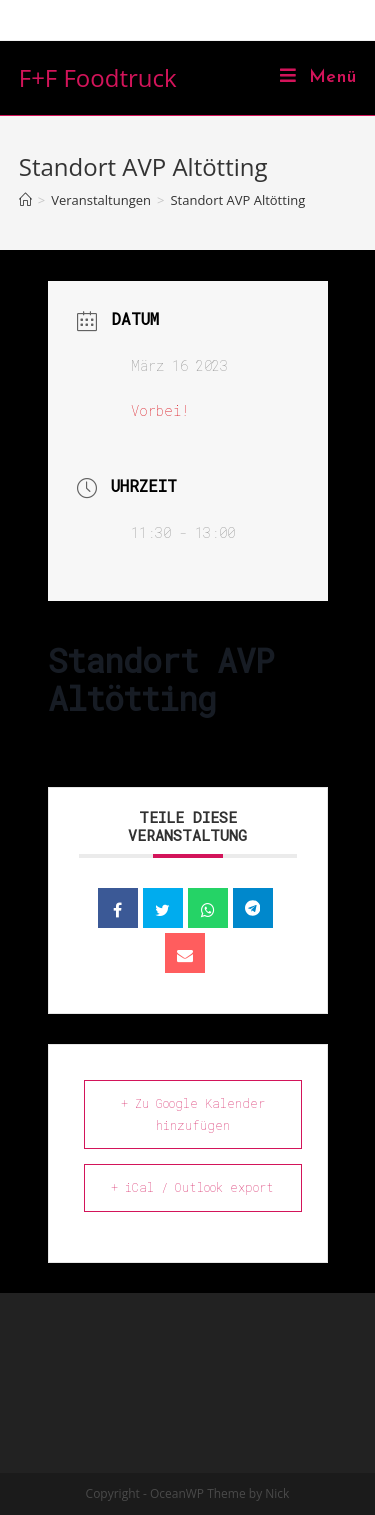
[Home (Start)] (25, 200)
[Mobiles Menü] (318, 78)
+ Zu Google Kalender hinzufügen (193, 1114)
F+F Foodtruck (98, 77)
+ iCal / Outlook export (192, 1187)
